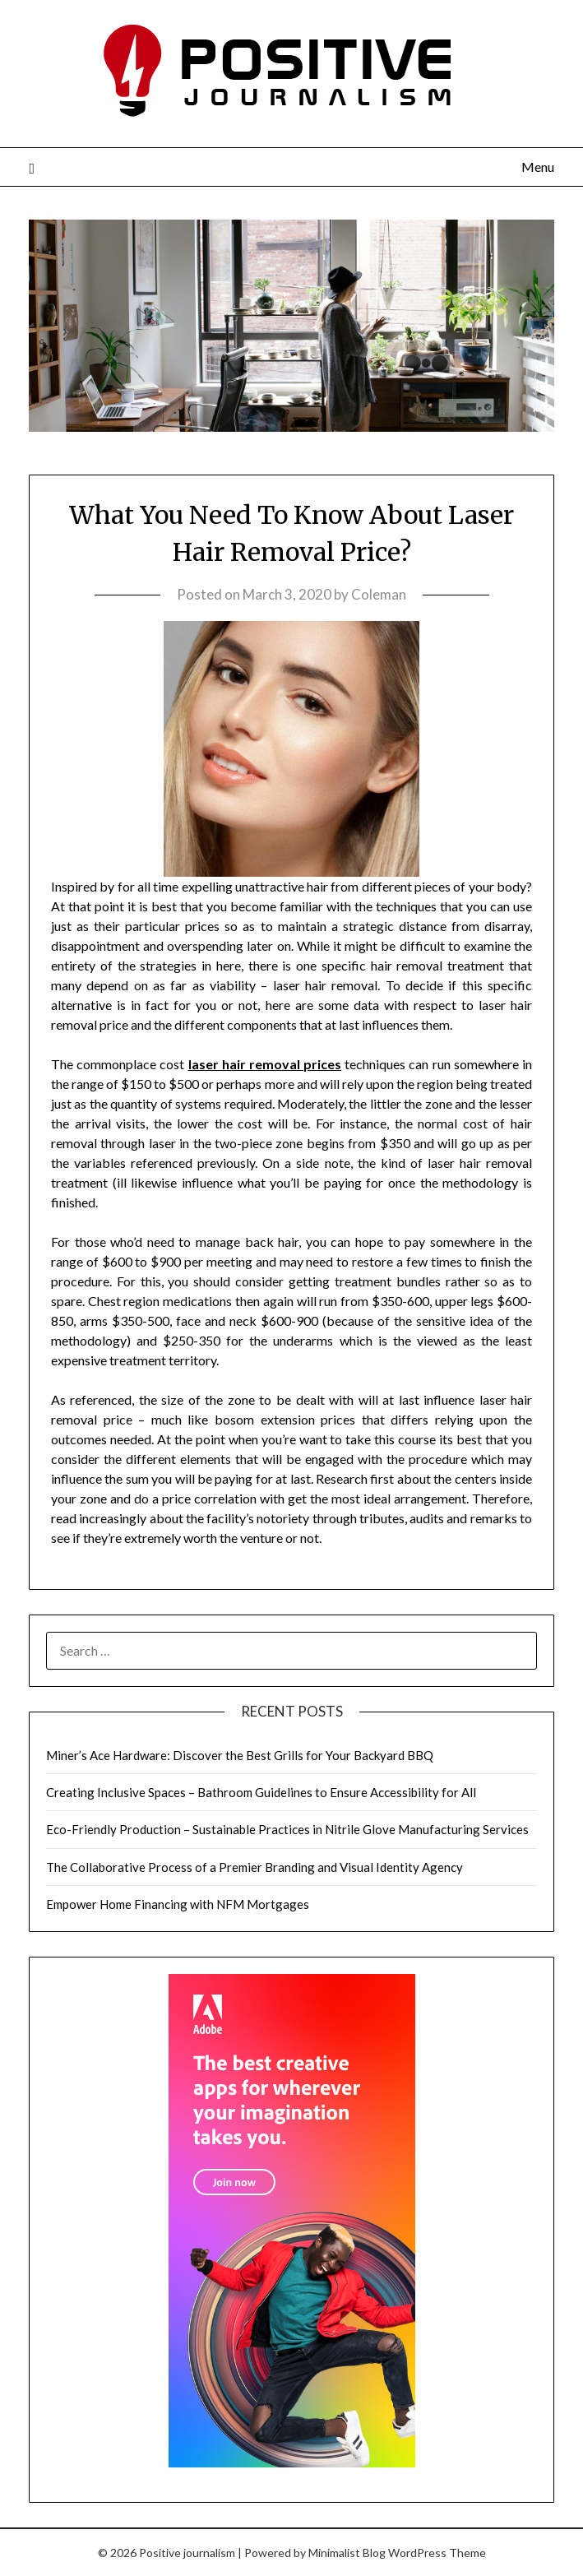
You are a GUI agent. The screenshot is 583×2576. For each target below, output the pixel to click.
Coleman (378, 594)
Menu (537, 166)
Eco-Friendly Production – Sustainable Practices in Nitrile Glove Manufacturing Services (287, 1829)
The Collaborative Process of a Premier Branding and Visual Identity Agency (254, 1867)
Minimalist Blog (347, 2553)
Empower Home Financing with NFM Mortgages (177, 1904)
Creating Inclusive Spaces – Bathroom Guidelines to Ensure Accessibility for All (261, 1792)
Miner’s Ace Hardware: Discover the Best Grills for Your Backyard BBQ (239, 1755)
